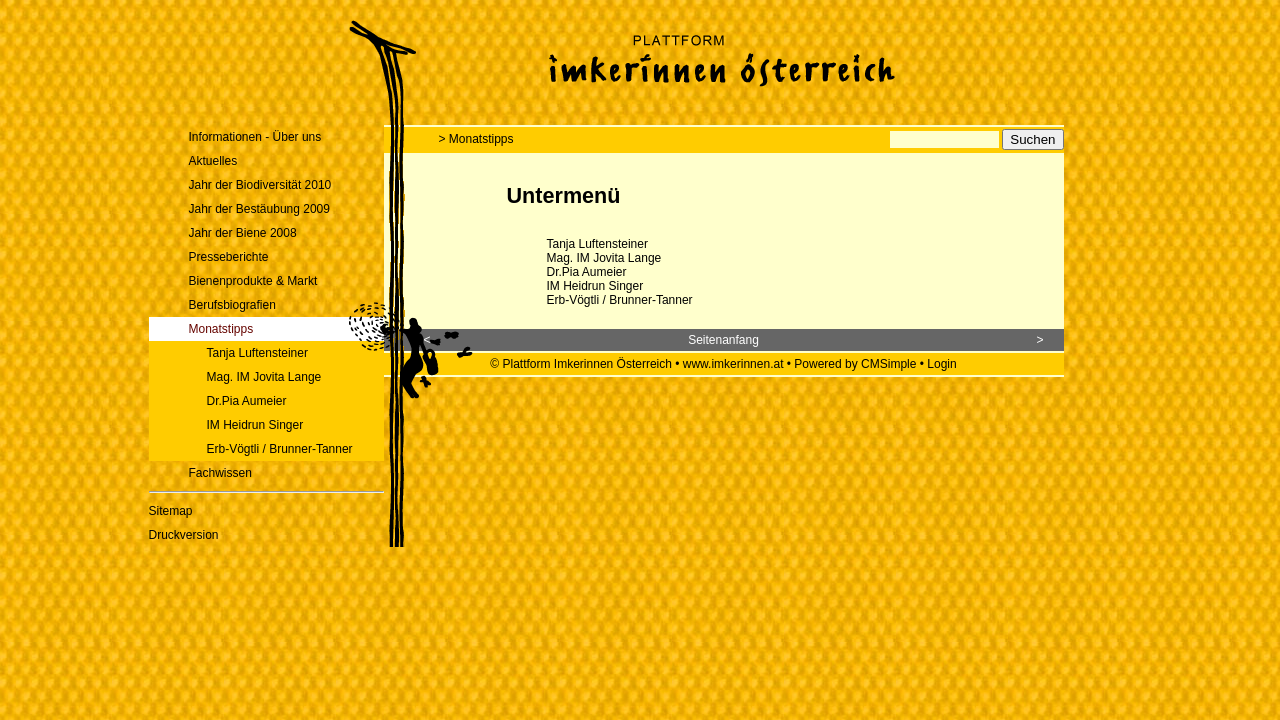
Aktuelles (213, 161)
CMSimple (888, 364)
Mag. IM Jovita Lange (264, 377)
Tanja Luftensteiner (257, 353)
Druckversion (184, 535)
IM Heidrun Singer (255, 425)
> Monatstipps (476, 139)
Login (941, 364)
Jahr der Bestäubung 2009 (259, 209)
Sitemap (171, 511)
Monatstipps (221, 329)
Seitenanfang (723, 340)
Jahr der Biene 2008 (243, 233)
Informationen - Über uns (255, 137)
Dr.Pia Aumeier (247, 401)
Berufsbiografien (232, 305)
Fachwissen (220, 473)
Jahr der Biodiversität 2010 (260, 185)
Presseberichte (229, 257)
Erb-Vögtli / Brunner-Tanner (280, 449)
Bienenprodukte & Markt (253, 281)
